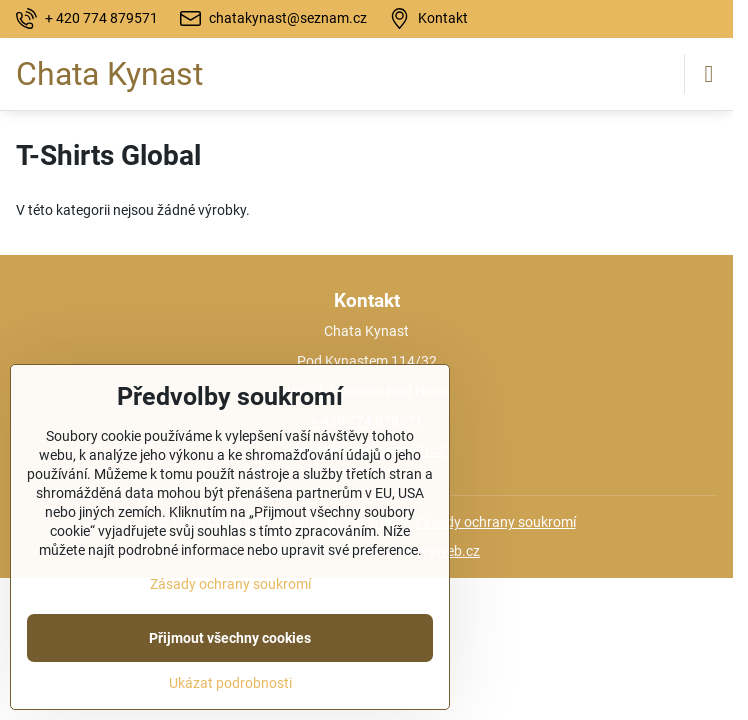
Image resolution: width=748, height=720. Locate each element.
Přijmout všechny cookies (230, 638)
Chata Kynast (109, 74)
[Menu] (709, 74)
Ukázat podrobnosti (230, 683)
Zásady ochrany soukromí (495, 522)
